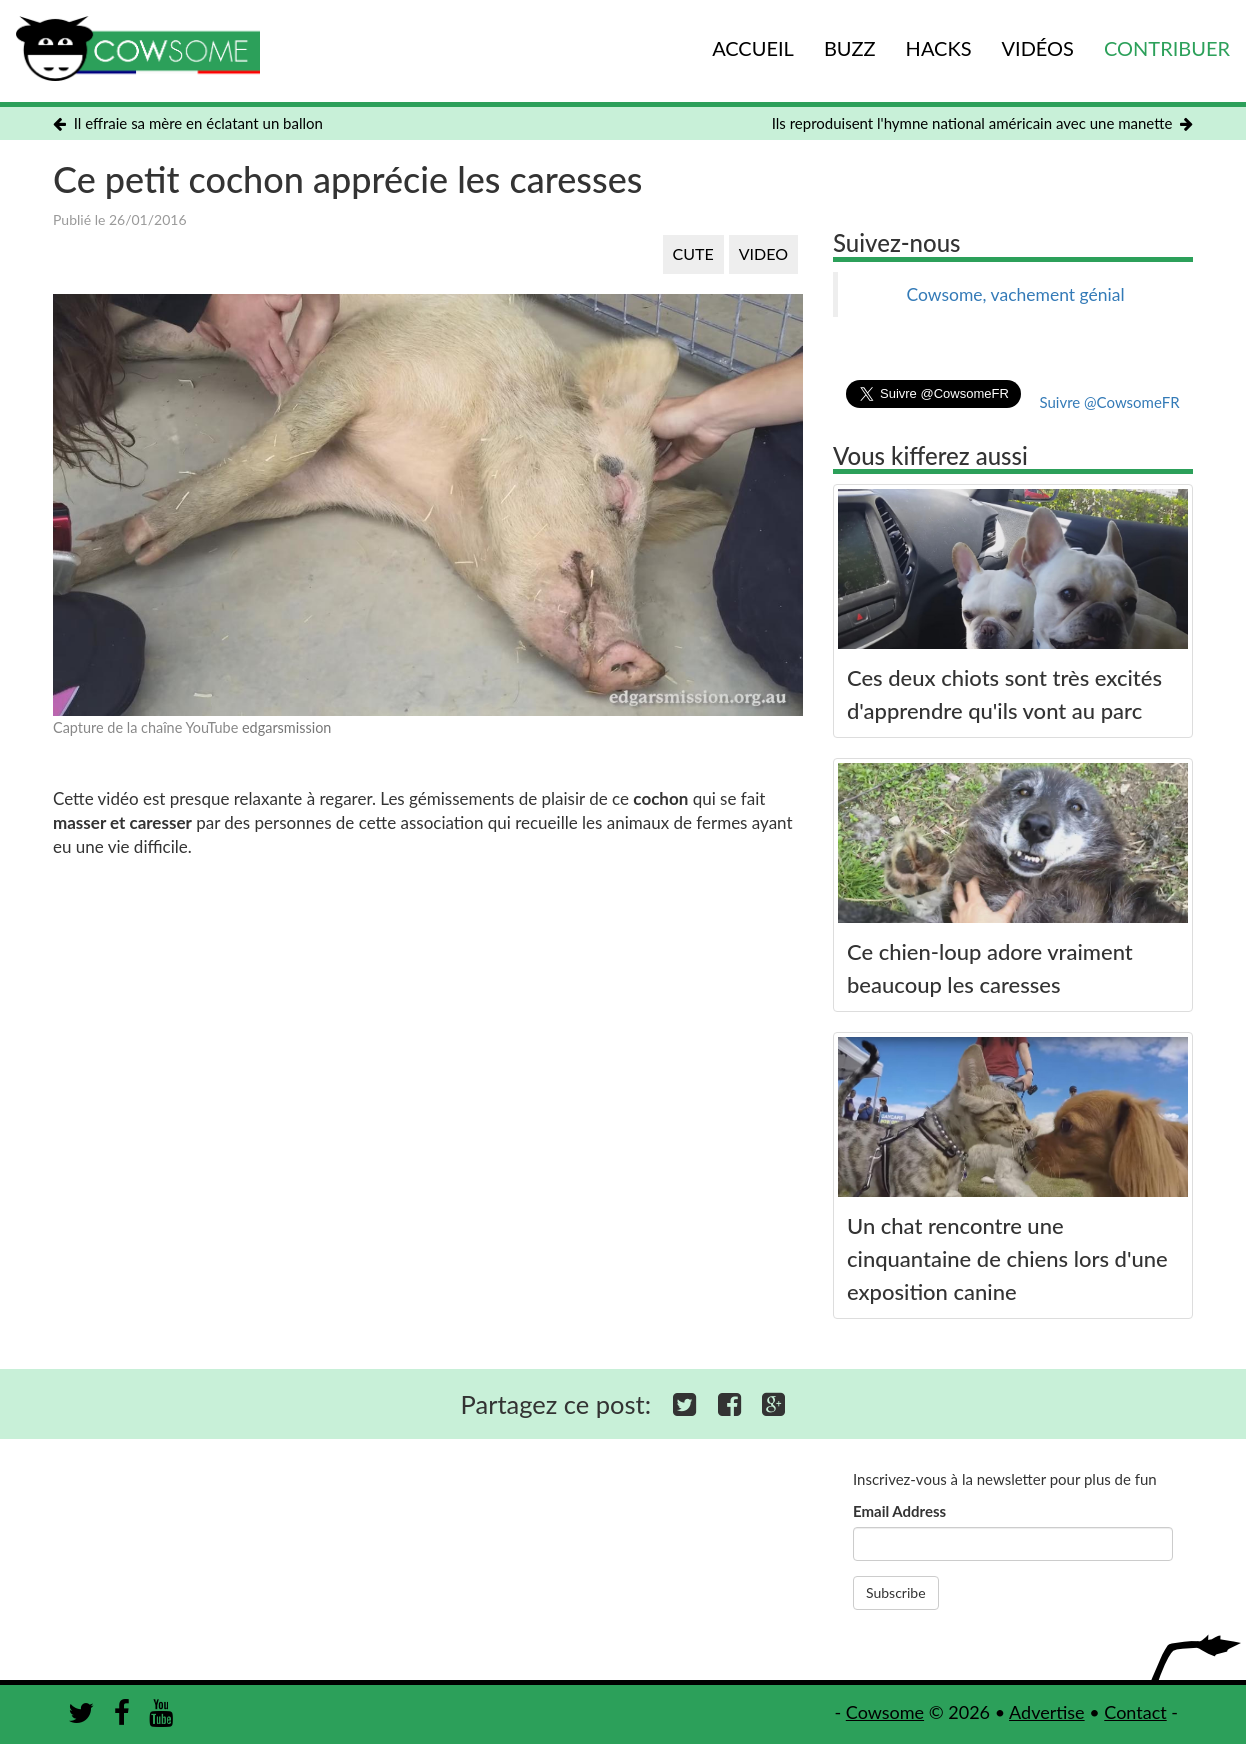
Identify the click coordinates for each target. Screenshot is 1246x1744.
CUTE (693, 253)
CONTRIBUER (1167, 48)
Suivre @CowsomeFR (1109, 402)
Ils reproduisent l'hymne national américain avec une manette (982, 123)
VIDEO (763, 253)
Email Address (899, 1511)
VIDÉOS (1038, 48)
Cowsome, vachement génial (1015, 294)
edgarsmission (286, 727)
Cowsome (885, 1712)
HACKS (939, 48)
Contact (1135, 1712)
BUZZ (850, 48)
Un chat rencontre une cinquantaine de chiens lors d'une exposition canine (1007, 1258)
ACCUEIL (753, 48)
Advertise (1047, 1712)
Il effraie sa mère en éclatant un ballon (188, 123)
